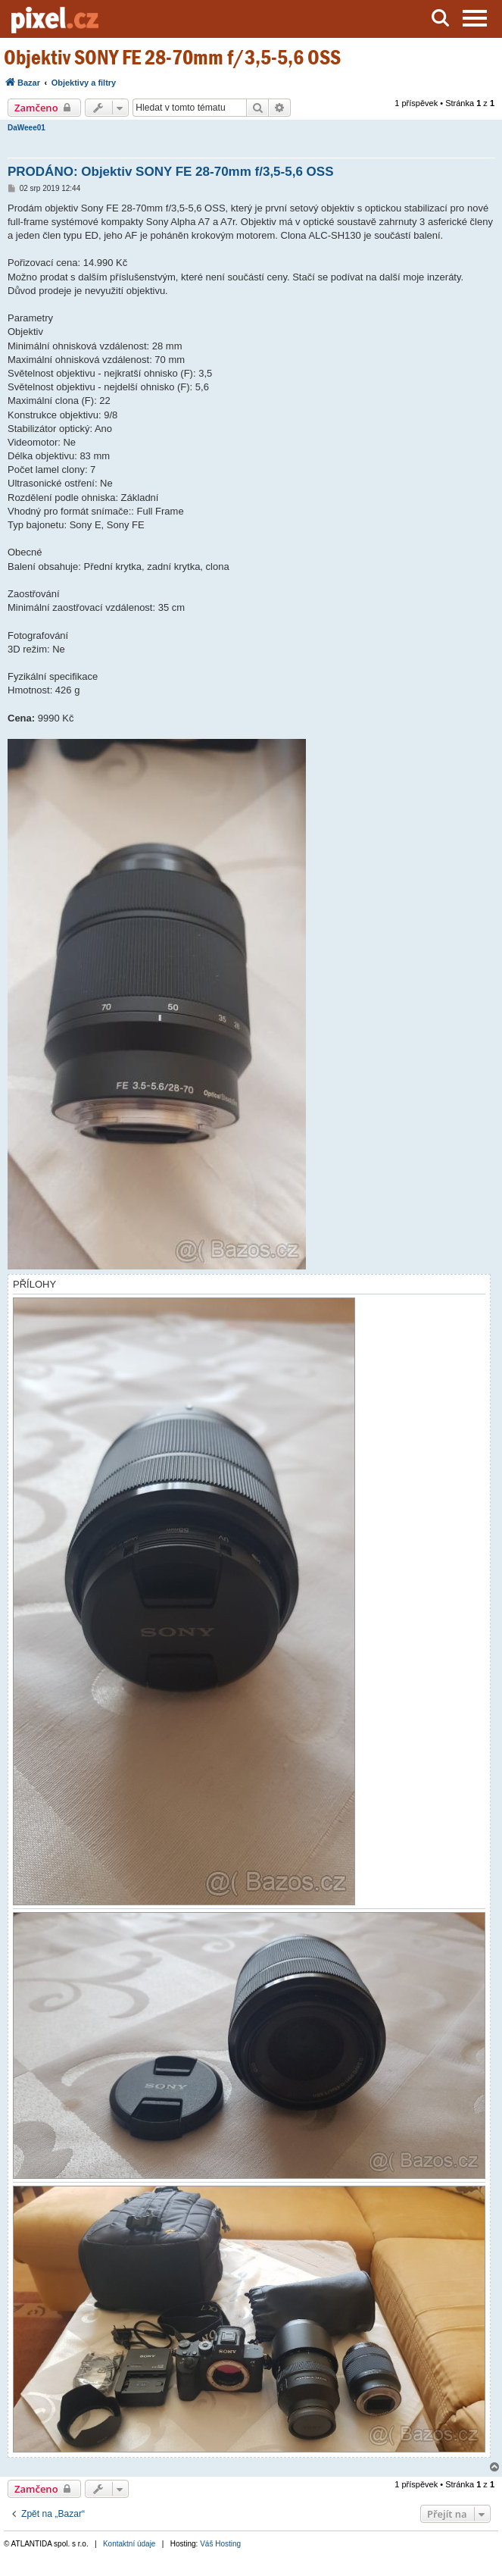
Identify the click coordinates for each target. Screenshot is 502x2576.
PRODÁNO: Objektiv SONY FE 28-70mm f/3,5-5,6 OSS (171, 171)
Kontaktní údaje (129, 2544)
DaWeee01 (26, 128)
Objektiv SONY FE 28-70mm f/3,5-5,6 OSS (172, 57)
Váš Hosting (220, 2544)
